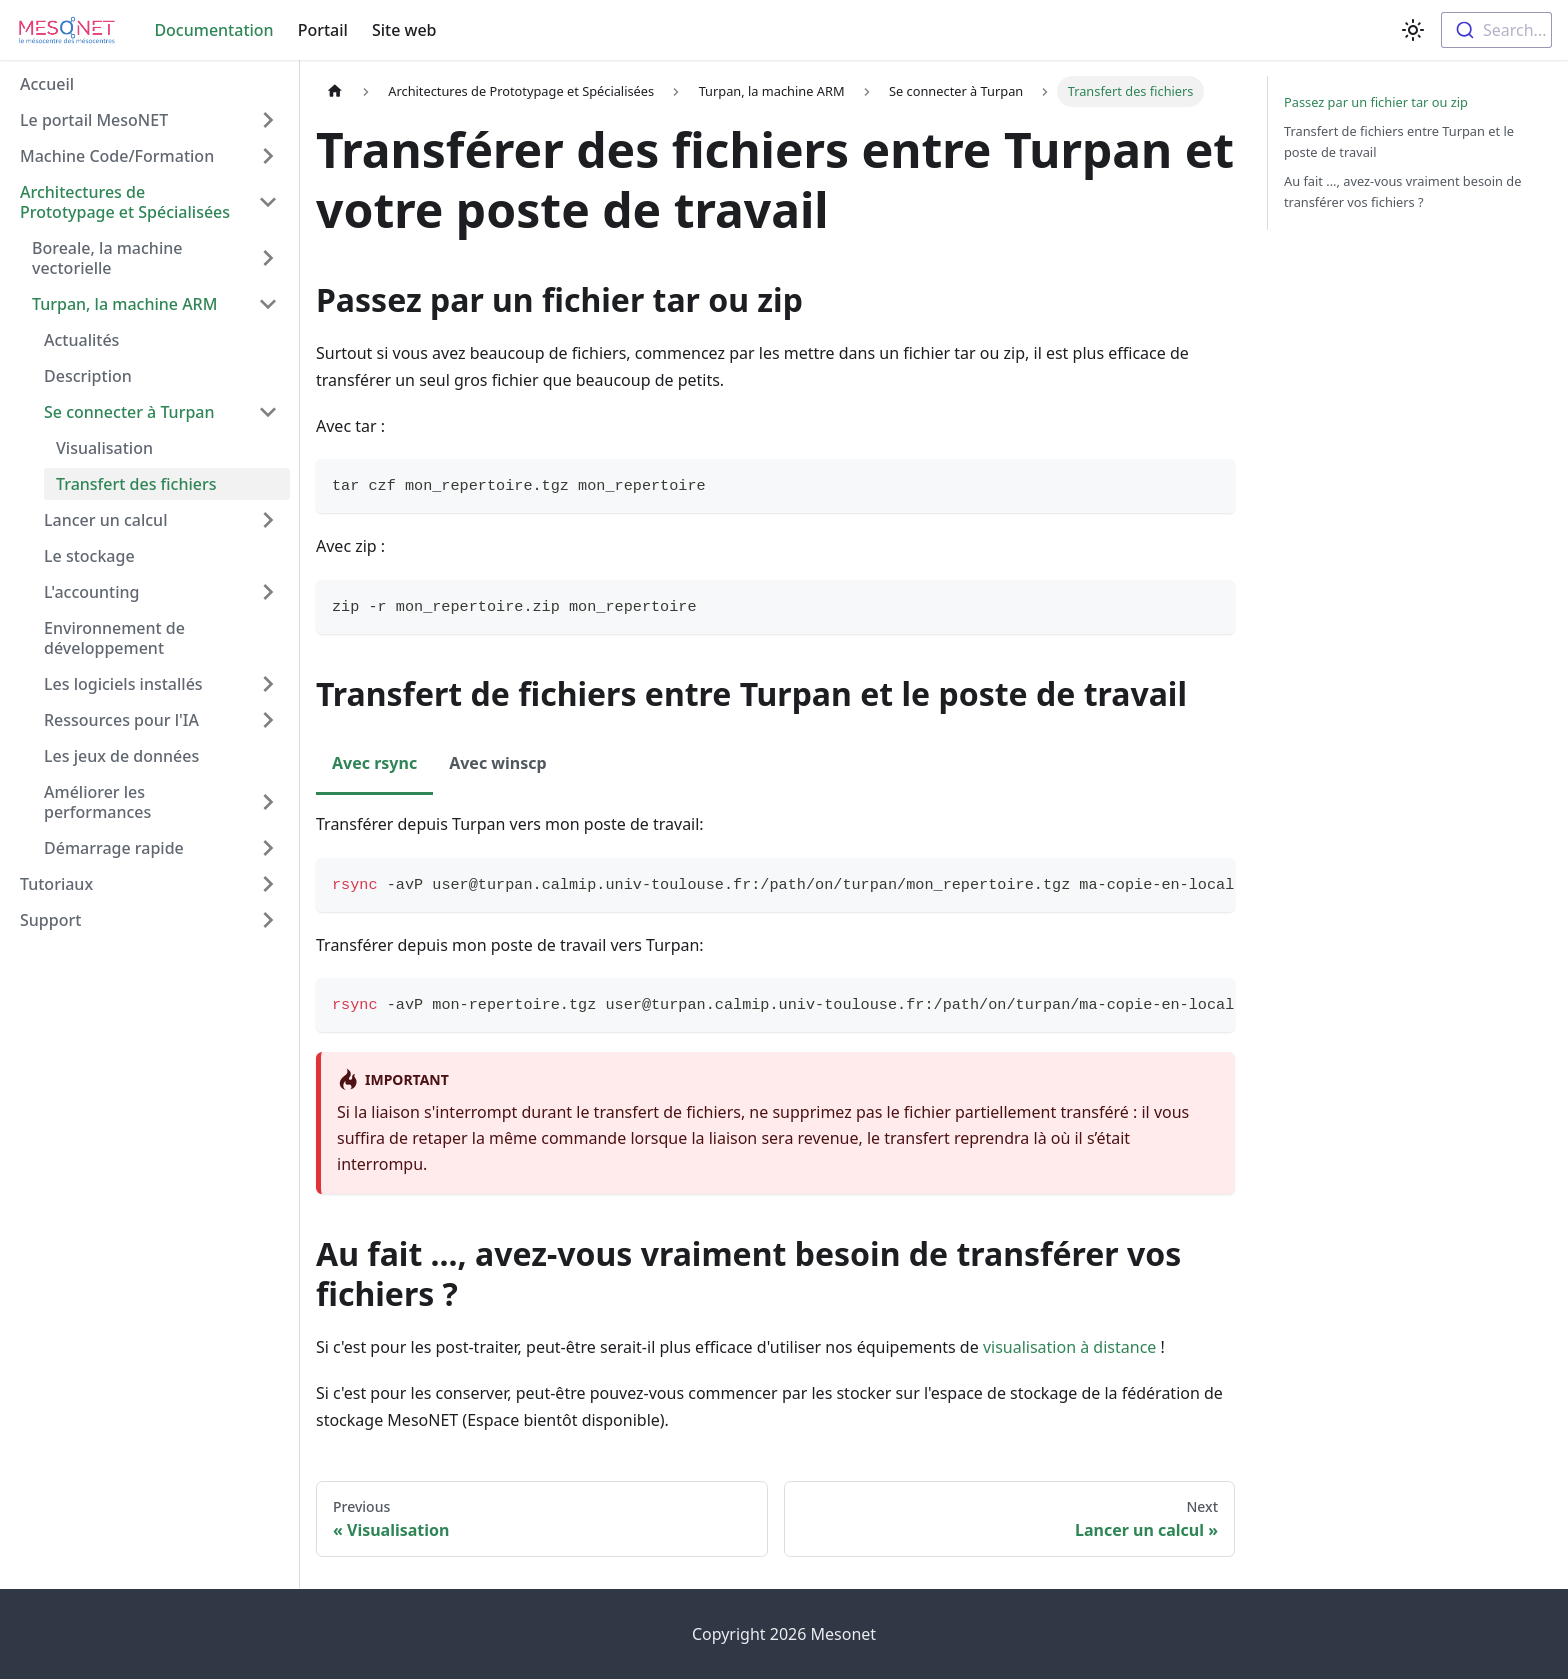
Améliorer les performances (97, 802)
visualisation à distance (1069, 1347)
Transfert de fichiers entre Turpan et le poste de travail (1399, 141)
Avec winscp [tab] (497, 763)
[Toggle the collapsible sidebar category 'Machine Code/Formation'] (268, 156)
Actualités (81, 340)
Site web (404, 30)
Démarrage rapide (114, 848)
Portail (323, 30)
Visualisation (104, 448)
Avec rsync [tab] (374, 763)
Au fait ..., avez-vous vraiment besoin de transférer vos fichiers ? (1402, 191)
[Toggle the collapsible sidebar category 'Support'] (268, 920)
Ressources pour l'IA (121, 720)
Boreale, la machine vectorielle (107, 258)
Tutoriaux (56, 884)
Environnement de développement (114, 638)
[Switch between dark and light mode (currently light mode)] (1413, 30)
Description (88, 376)
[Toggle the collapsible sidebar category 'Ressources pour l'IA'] (268, 720)
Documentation (213, 30)
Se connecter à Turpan (129, 412)
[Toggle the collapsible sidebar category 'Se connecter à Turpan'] (268, 412)
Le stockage (89, 556)
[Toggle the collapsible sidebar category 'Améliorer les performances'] (268, 802)
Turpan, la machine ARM (124, 304)
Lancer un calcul (105, 520)
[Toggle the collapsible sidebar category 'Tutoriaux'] (268, 884)
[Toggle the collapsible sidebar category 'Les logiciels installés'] (268, 684)
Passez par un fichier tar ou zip (1376, 102)
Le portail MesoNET (94, 120)
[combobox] (1496, 30)
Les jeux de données (121, 756)
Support (50, 920)
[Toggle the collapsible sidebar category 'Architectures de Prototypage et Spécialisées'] (268, 202)
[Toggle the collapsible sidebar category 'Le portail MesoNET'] (268, 120)
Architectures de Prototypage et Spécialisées (125, 202)
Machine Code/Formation (117, 156)
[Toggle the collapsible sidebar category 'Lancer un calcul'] (268, 520)
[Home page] (335, 91)
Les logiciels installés (123, 684)
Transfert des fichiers (136, 484)
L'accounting (92, 592)
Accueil (47, 84)
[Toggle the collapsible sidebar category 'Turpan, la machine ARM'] (268, 304)
